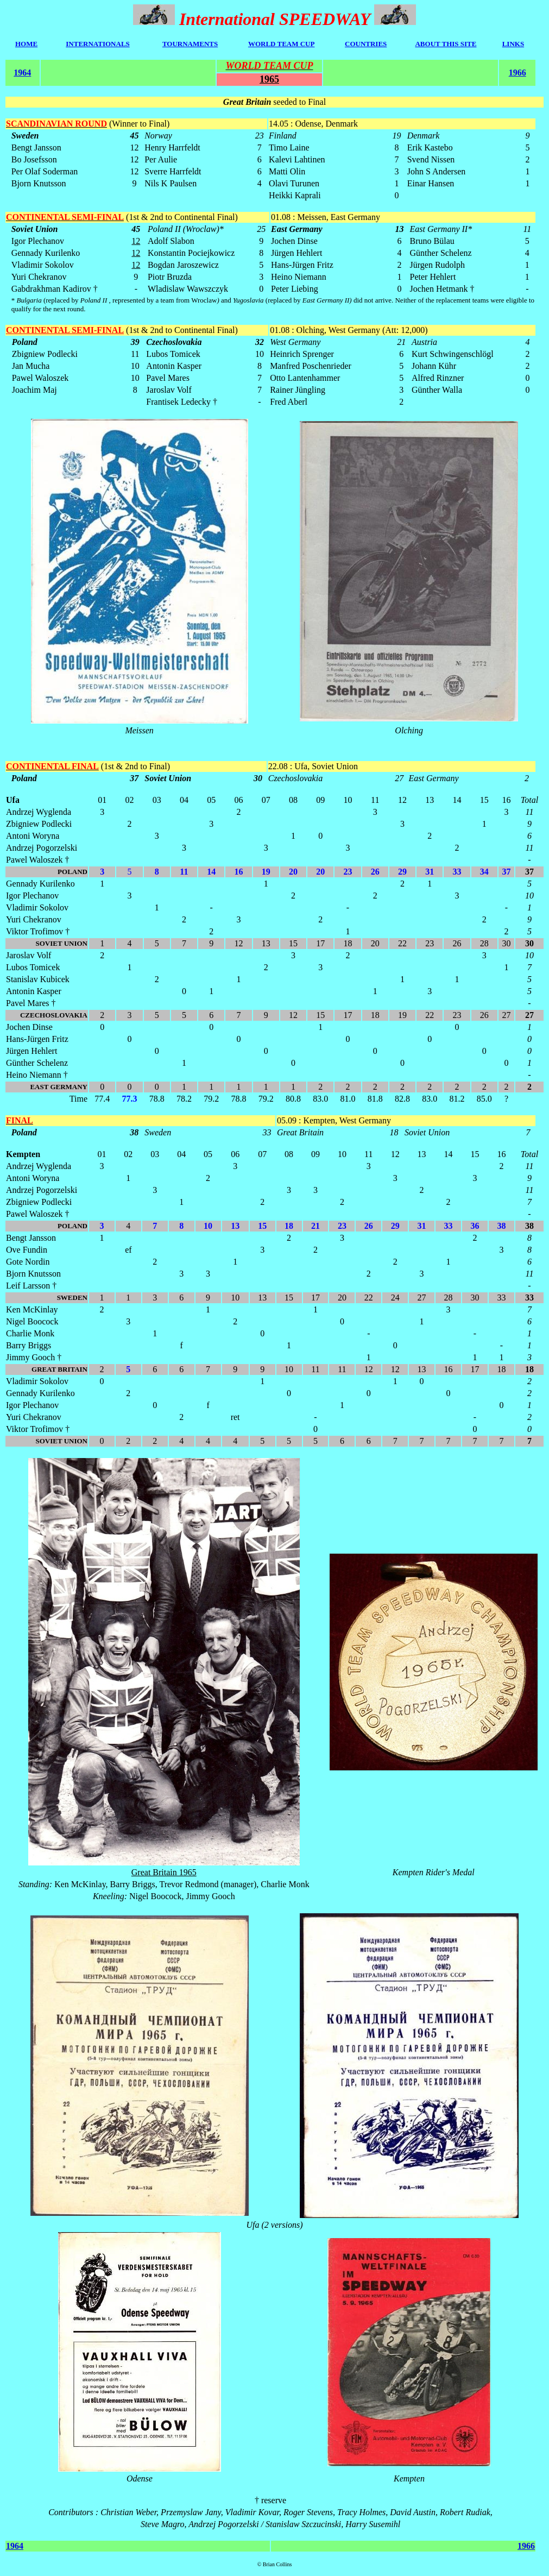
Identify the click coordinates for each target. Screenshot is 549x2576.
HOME (26, 44)
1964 (22, 72)
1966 (517, 72)
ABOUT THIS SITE (445, 44)
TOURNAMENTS (190, 44)
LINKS (513, 44)
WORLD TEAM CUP (281, 44)
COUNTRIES (366, 44)
